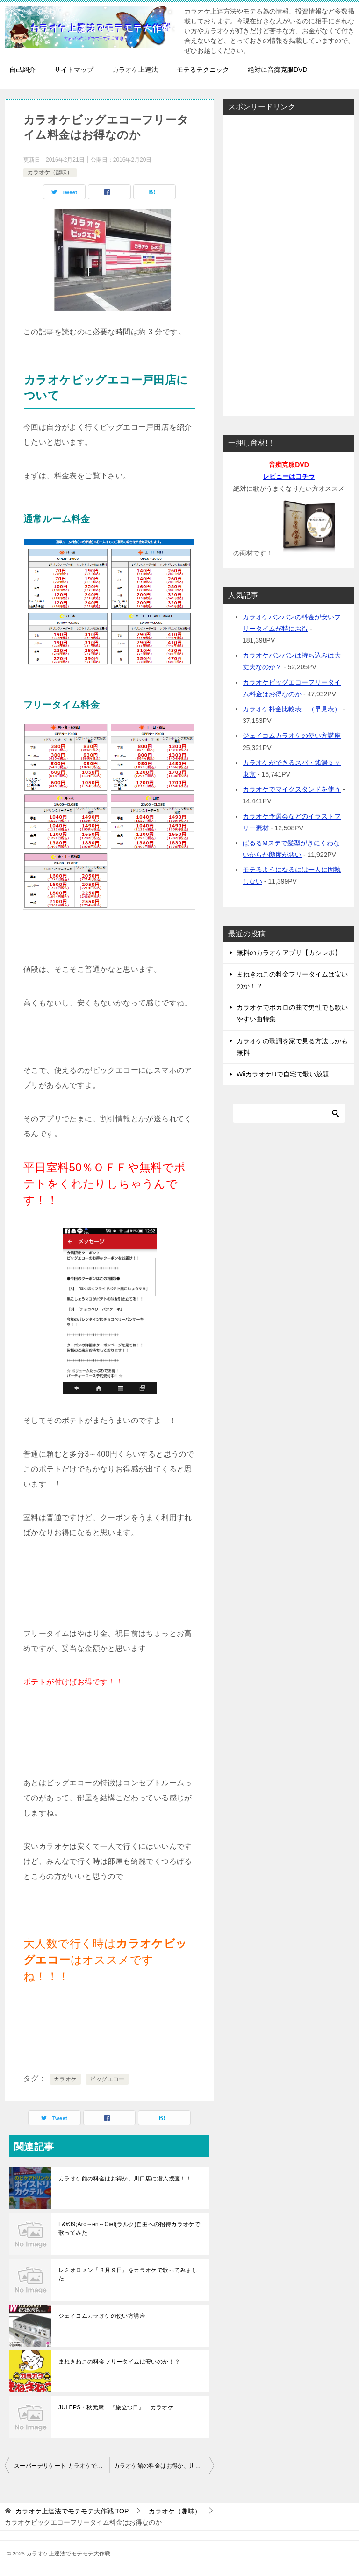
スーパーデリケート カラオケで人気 (61, 2466)
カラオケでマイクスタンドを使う (292, 789)
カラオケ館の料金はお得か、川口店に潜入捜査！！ (125, 2178)
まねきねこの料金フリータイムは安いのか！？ (119, 2361)
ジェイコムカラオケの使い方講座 (101, 2316)
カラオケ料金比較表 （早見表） (292, 709)
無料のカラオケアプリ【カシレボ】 (289, 952)
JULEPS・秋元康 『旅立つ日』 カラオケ (115, 2407)
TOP (72, 2511)
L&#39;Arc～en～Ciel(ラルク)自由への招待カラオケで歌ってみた (129, 2228)
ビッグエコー (107, 2079)
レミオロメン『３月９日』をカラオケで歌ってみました (128, 2274)
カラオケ (65, 2079)
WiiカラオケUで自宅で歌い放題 (283, 1074)
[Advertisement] (288, 263)
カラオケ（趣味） (50, 172)
